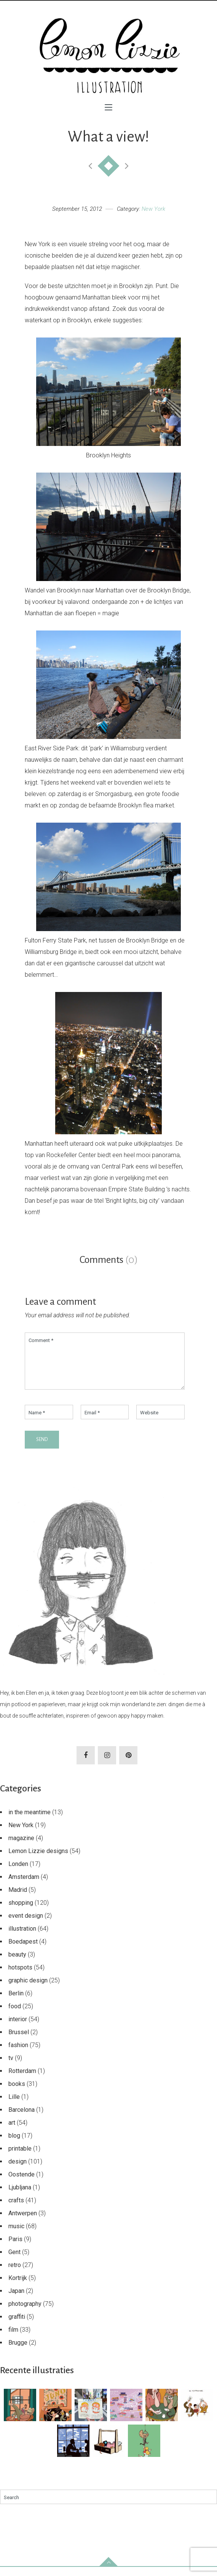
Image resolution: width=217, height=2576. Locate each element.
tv (10, 2067)
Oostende (21, 2183)
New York (153, 208)
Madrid (17, 1899)
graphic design (28, 1989)
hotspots (20, 1976)
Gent (14, 2261)
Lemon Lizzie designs (38, 1860)
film (13, 2338)
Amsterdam (23, 1886)
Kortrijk (17, 2287)
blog (14, 2144)
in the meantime (29, 1821)
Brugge (17, 2351)
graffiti (16, 2325)
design (17, 2170)
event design (25, 1924)
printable (20, 2157)
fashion (18, 2054)
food (14, 2015)
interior (17, 2028)
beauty (17, 1963)
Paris (15, 2248)
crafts (16, 2209)
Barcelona (21, 2118)
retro (14, 2274)
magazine (21, 1847)
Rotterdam (22, 2080)
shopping (20, 1911)
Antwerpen (22, 2222)
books (16, 2093)
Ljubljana (19, 2196)
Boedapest (23, 1950)
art (11, 2131)
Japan (16, 2300)
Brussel (18, 2041)
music (16, 2235)
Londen (18, 1873)
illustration (22, 1937)
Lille (14, 2106)
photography (24, 2312)
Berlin (16, 2002)
